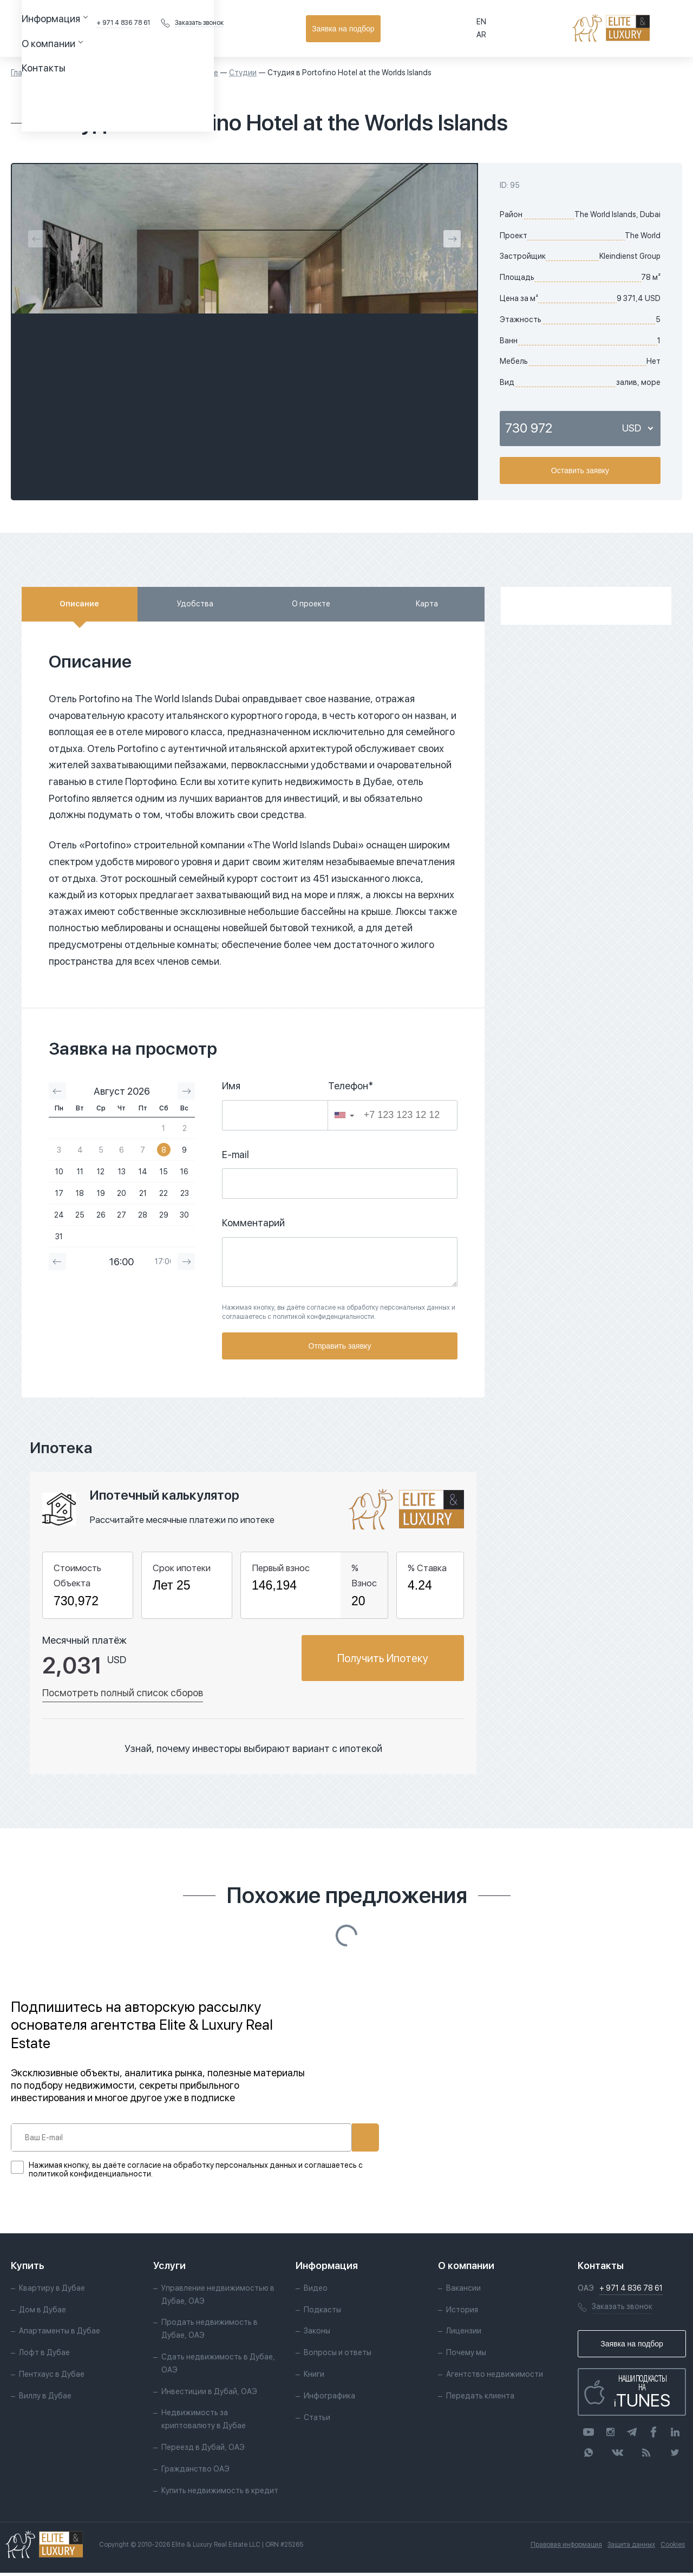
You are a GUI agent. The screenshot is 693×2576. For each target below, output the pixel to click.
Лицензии (463, 2334)
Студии (243, 72)
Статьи (317, 2420)
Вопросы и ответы (337, 2355)
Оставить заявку (580, 470)
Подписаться (329, 2137)
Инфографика (329, 2399)
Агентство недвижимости (494, 2377)
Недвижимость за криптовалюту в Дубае (203, 2422)
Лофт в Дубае (44, 2355)
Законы (317, 2334)
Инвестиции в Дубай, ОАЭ (209, 2394)
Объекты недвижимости (95, 72)
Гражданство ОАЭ (195, 2472)
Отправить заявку (340, 1346)
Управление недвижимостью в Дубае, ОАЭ (217, 2298)
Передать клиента (480, 2399)
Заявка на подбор (634, 28)
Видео (316, 2291)
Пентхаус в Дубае (51, 2377)
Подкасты (322, 2312)
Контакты (328, 28)
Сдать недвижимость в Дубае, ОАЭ (218, 2366)
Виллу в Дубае (45, 2399)
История (462, 2312)
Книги (314, 2377)
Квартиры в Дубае (184, 72)
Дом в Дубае (42, 2312)
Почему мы (466, 2355)
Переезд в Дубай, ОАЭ (203, 2450)
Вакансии (463, 2291)
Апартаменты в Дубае (59, 2334)
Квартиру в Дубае (52, 2291)
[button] (344, 1115)
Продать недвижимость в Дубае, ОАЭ (209, 2332)
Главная (25, 72)
